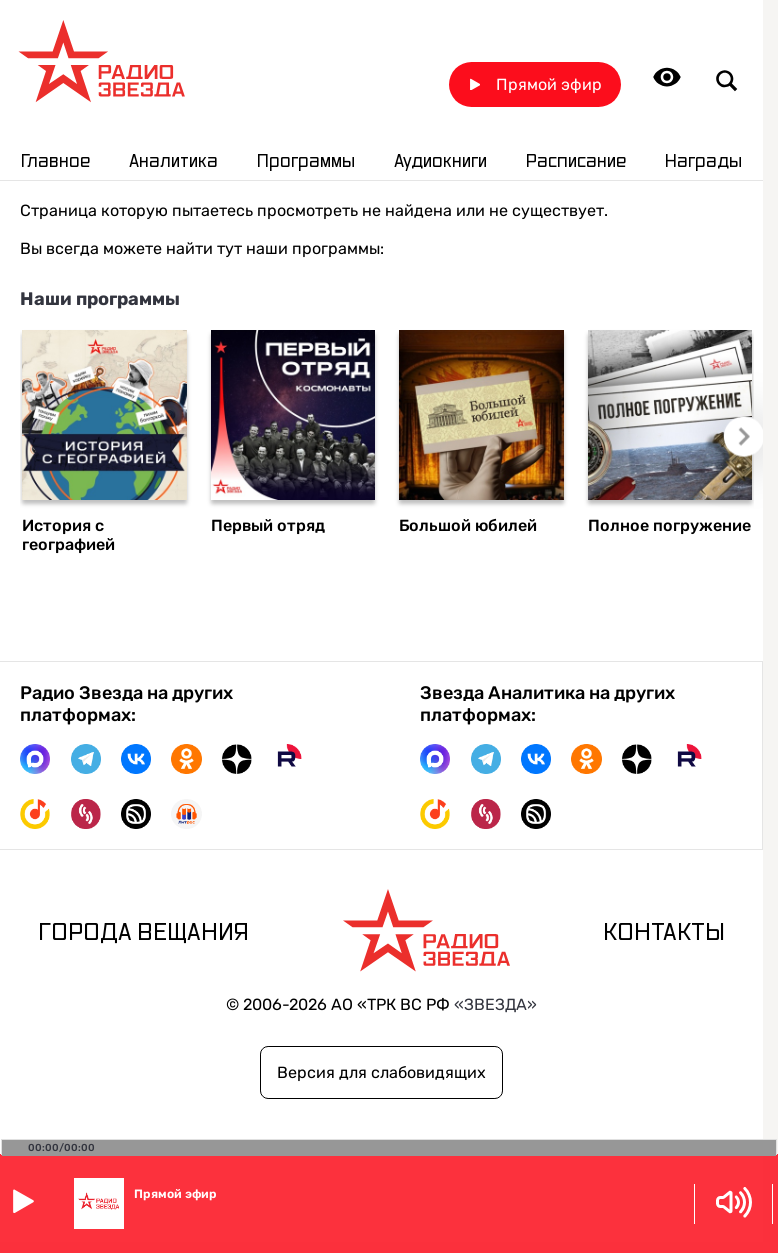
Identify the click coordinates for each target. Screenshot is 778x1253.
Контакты (664, 933)
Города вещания (143, 933)
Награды (703, 161)
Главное (55, 161)
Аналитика (173, 161)
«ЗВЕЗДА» (495, 1004)
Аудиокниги (440, 161)
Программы (306, 161)
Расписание (576, 161)
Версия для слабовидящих (381, 1072)
